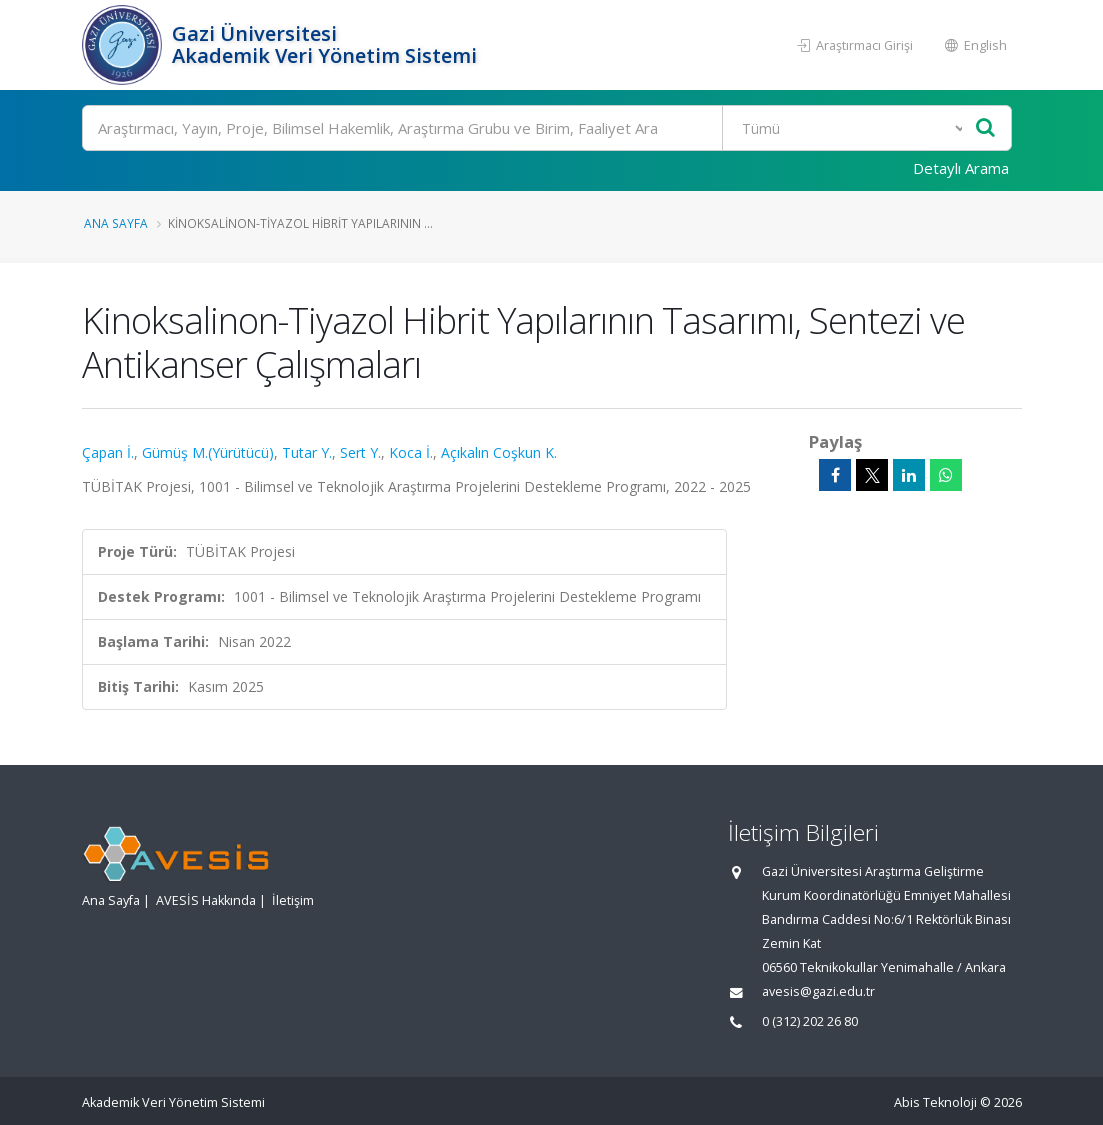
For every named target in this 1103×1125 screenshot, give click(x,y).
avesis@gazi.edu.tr (818, 991)
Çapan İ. (108, 452)
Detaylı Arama (961, 168)
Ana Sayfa (116, 223)
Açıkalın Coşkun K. (499, 452)
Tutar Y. (307, 452)
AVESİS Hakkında (206, 900)
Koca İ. (411, 452)
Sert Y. (360, 452)
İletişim (293, 900)
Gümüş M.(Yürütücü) (208, 452)
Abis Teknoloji (935, 1102)
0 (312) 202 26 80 (810, 1021)
